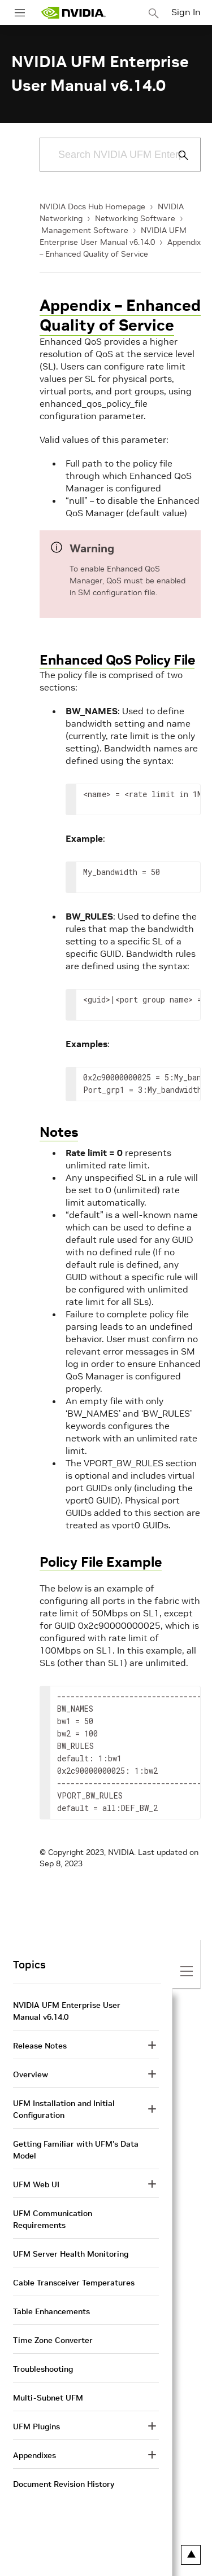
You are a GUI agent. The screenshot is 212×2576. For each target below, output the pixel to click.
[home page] (73, 13)
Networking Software (135, 218)
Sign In (186, 11)
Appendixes (34, 2455)
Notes (59, 1132)
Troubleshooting (43, 2369)
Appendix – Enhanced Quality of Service (120, 315)
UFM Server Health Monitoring (70, 2254)
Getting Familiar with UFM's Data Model (76, 2150)
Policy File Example (101, 1562)
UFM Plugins (36, 2426)
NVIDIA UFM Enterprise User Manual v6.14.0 (66, 2011)
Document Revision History (63, 2484)
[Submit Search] (176, 155)
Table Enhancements (51, 2311)
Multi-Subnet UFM (48, 2398)
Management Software (84, 230)
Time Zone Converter (53, 2340)
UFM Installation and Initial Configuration (64, 2109)
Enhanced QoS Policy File (117, 660)
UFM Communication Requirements (52, 2219)
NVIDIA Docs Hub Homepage (92, 206)
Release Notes (40, 2046)
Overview (30, 2074)
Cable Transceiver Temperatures (74, 2283)
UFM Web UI (36, 2184)
